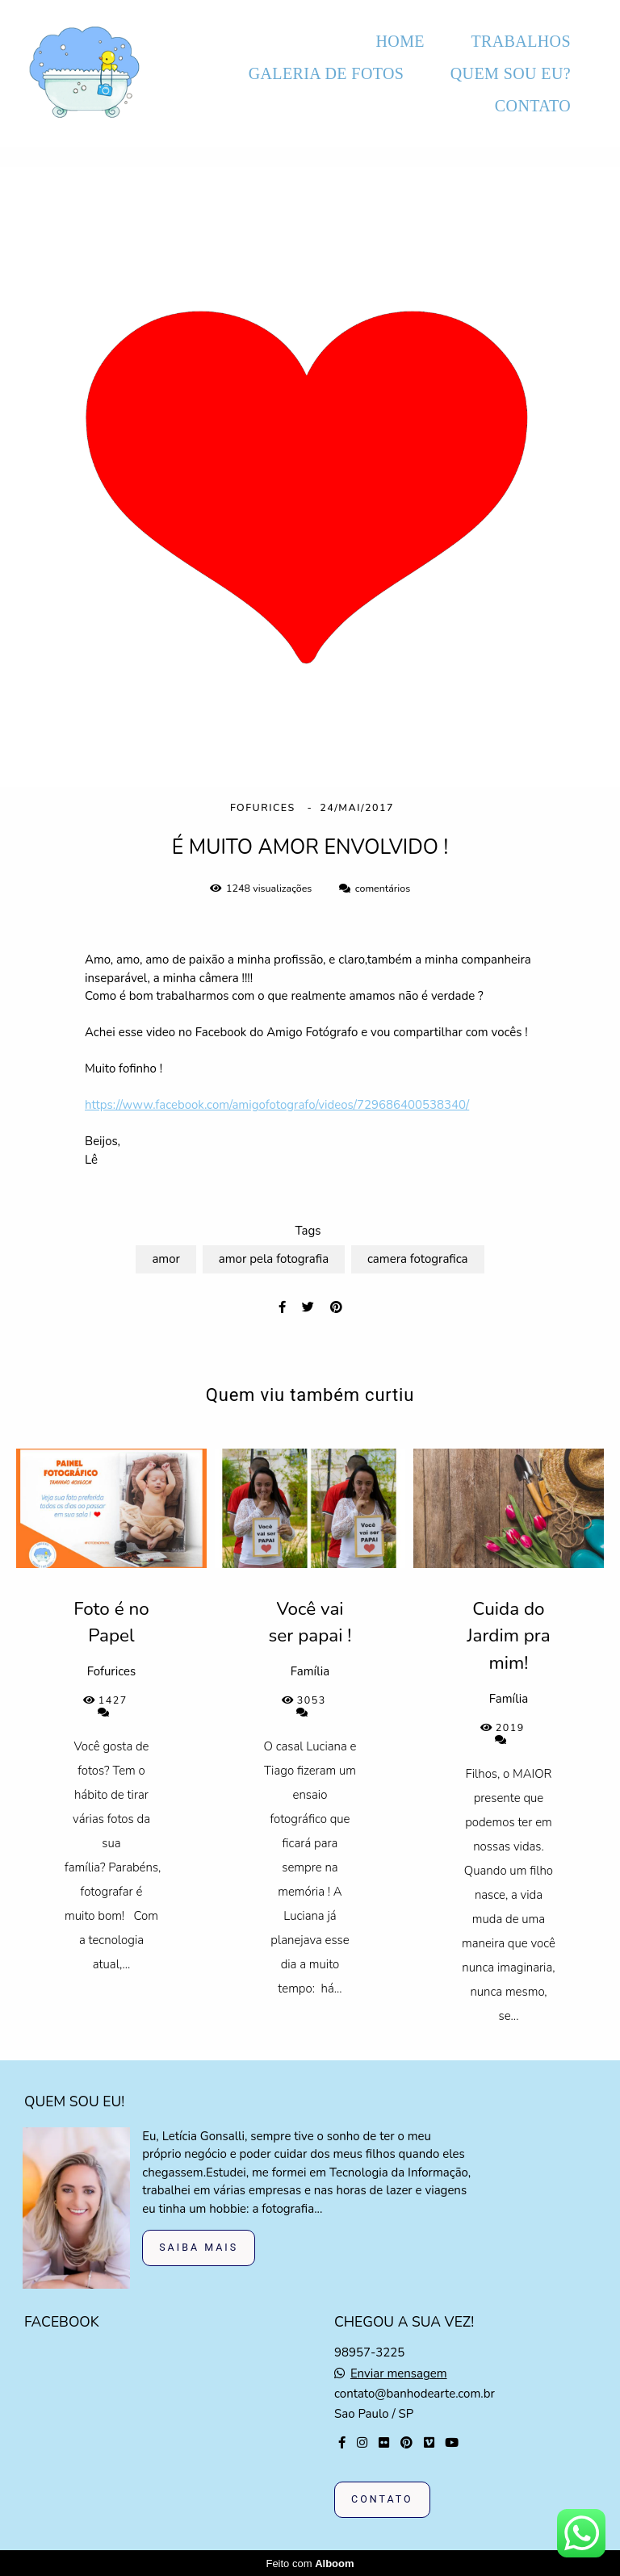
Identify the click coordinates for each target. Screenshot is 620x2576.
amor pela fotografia (274, 1259)
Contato (382, 2499)
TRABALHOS (521, 41)
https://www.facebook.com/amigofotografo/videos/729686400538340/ (277, 1105)
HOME (400, 41)
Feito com (310, 2563)
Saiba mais (198, 2246)
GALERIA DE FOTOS (326, 73)
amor (166, 1259)
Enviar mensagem (398, 2374)
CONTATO (533, 106)
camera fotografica (417, 1259)
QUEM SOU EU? (510, 73)
